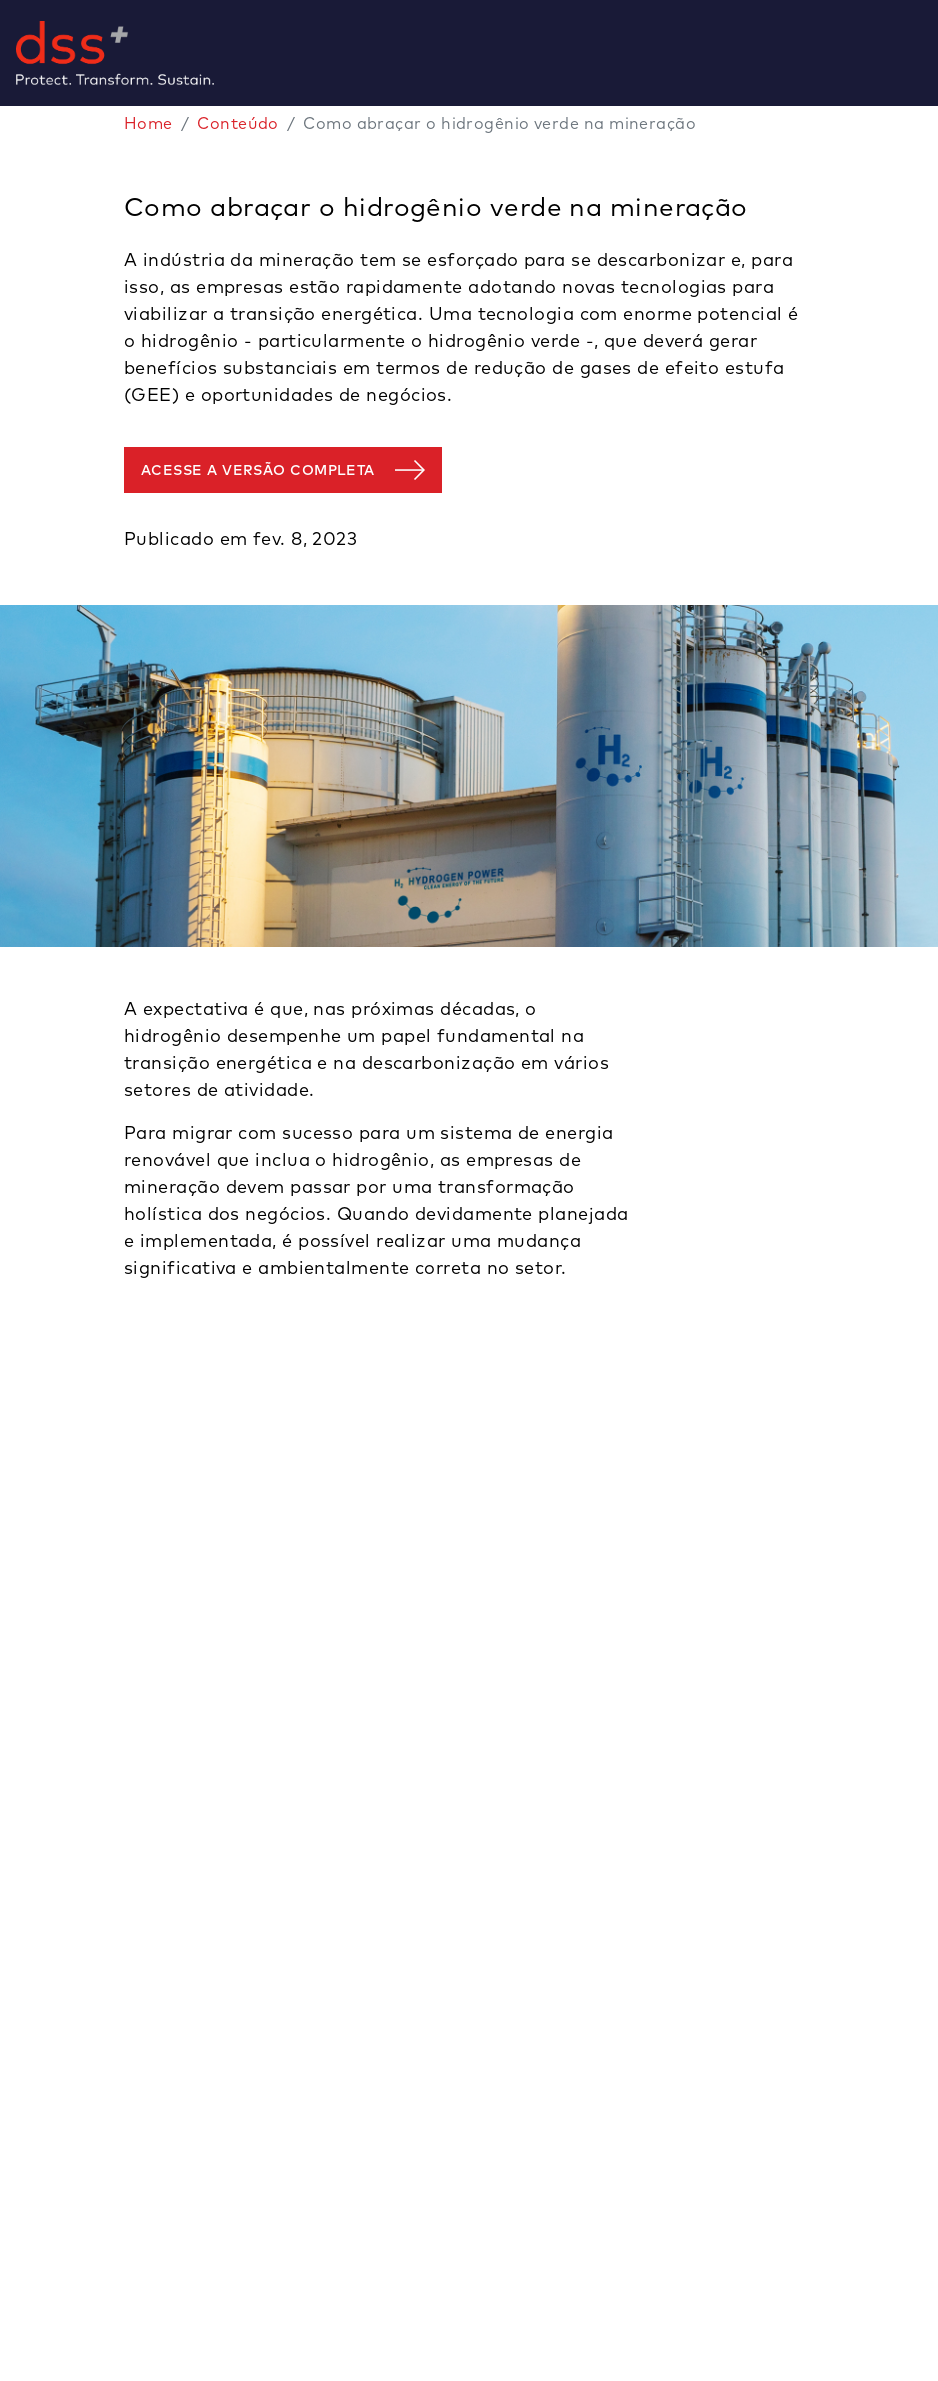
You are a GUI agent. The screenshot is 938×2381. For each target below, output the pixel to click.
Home (148, 123)
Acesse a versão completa (258, 470)
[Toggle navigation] (930, 53)
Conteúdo (238, 123)
